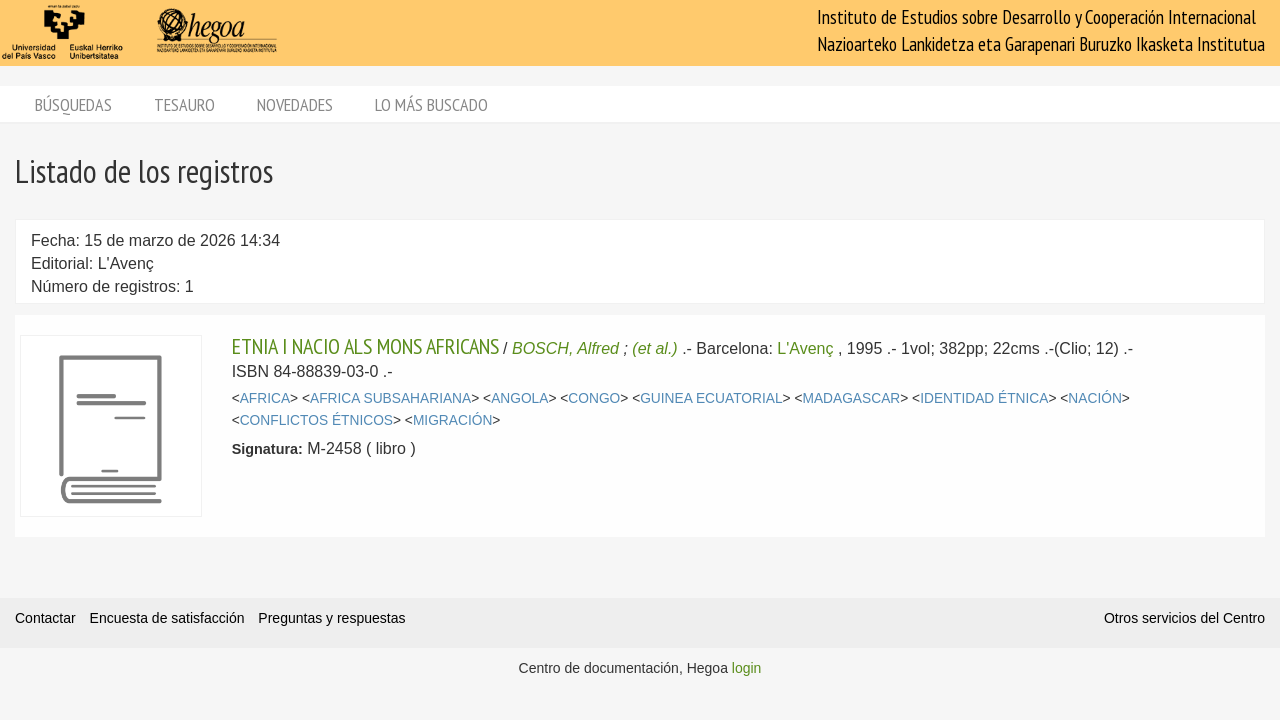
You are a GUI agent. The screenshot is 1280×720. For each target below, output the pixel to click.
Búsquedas (73, 104)
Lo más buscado (431, 104)
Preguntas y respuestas (331, 618)
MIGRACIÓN (452, 420)
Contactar (45, 618)
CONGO (594, 398)
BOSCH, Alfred (565, 348)
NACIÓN (1094, 398)
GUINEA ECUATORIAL (711, 398)
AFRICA (265, 398)
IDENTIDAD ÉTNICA (984, 398)
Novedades (295, 104)
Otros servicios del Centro (1184, 618)
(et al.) (654, 348)
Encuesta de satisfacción (167, 618)
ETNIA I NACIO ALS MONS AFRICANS (365, 346)
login (747, 668)
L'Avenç (805, 348)
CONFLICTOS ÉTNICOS (316, 420)
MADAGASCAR (851, 398)
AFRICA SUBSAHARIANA (390, 398)
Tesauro (184, 104)
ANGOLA (519, 398)
